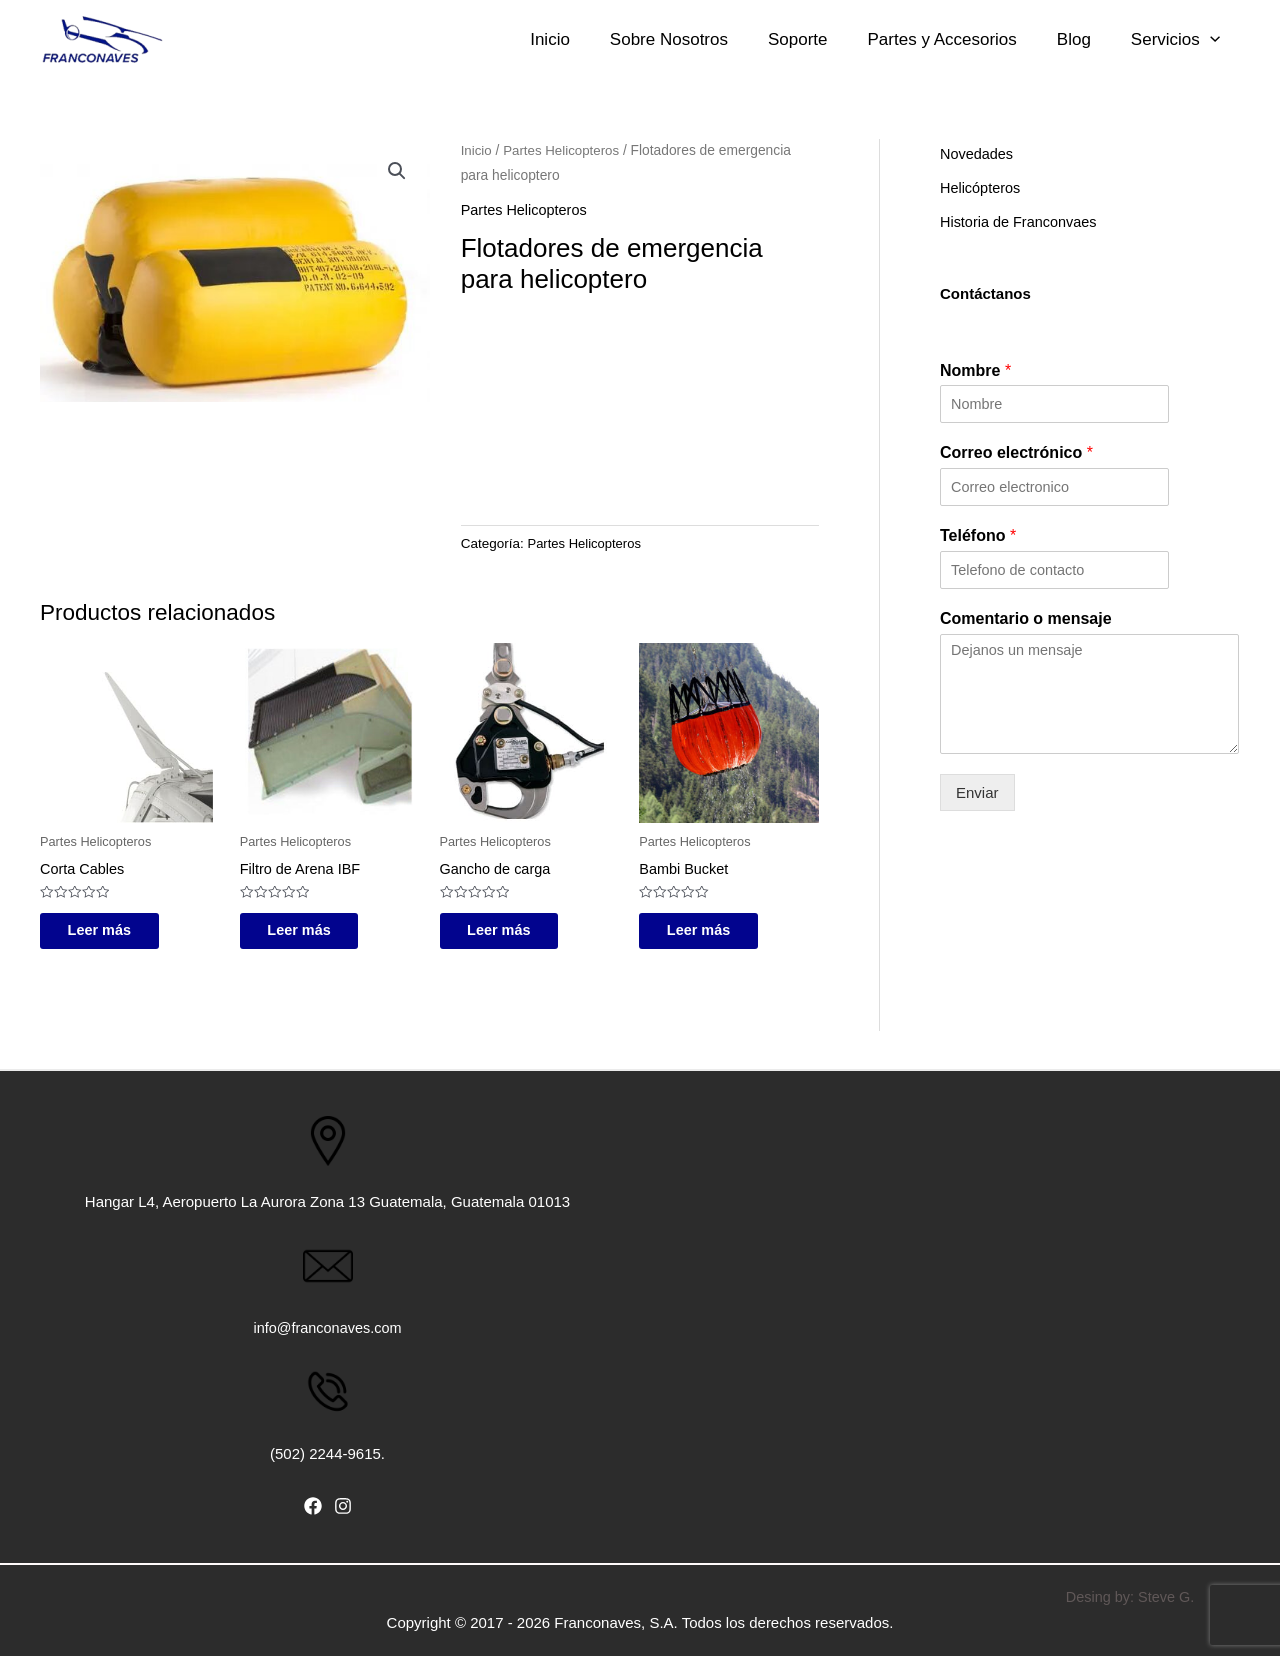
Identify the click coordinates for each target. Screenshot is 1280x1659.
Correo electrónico (1016, 452)
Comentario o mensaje (1026, 618)
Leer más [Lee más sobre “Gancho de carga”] (513, 932)
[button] (397, 172)
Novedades (978, 153)
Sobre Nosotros (756, 39)
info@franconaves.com (328, 1331)
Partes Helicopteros (564, 150)
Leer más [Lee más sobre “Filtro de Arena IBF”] (313, 932)
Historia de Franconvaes (1021, 221)
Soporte (864, 39)
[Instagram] (343, 1510)
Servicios (1178, 40)
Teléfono (978, 535)
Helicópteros (981, 187)
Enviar (977, 792)
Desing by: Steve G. (1129, 1599)
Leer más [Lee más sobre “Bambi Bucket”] (712, 932)
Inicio (658, 39)
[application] (1213, 40)
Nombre (975, 370)
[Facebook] (313, 1510)
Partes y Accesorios (987, 39)
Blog (1098, 39)
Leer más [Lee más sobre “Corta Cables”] (113, 932)
